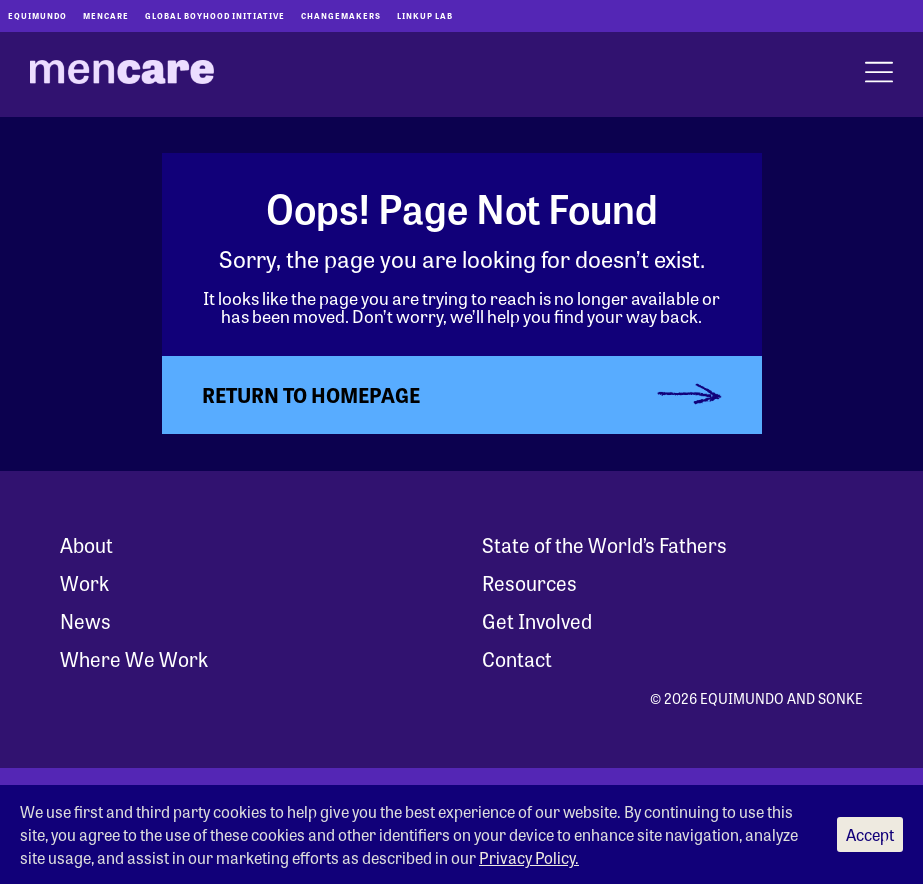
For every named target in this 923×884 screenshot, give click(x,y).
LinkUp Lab (425, 15)
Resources (529, 582)
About (86, 544)
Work (84, 582)
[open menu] (879, 74)
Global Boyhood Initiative (215, 15)
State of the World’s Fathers (604, 544)
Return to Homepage (311, 394)
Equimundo (37, 15)
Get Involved (537, 620)
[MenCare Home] (122, 75)
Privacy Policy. (529, 857)
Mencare (106, 15)
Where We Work (134, 658)
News (85, 620)
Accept (870, 834)
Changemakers (341, 15)
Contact (517, 658)
